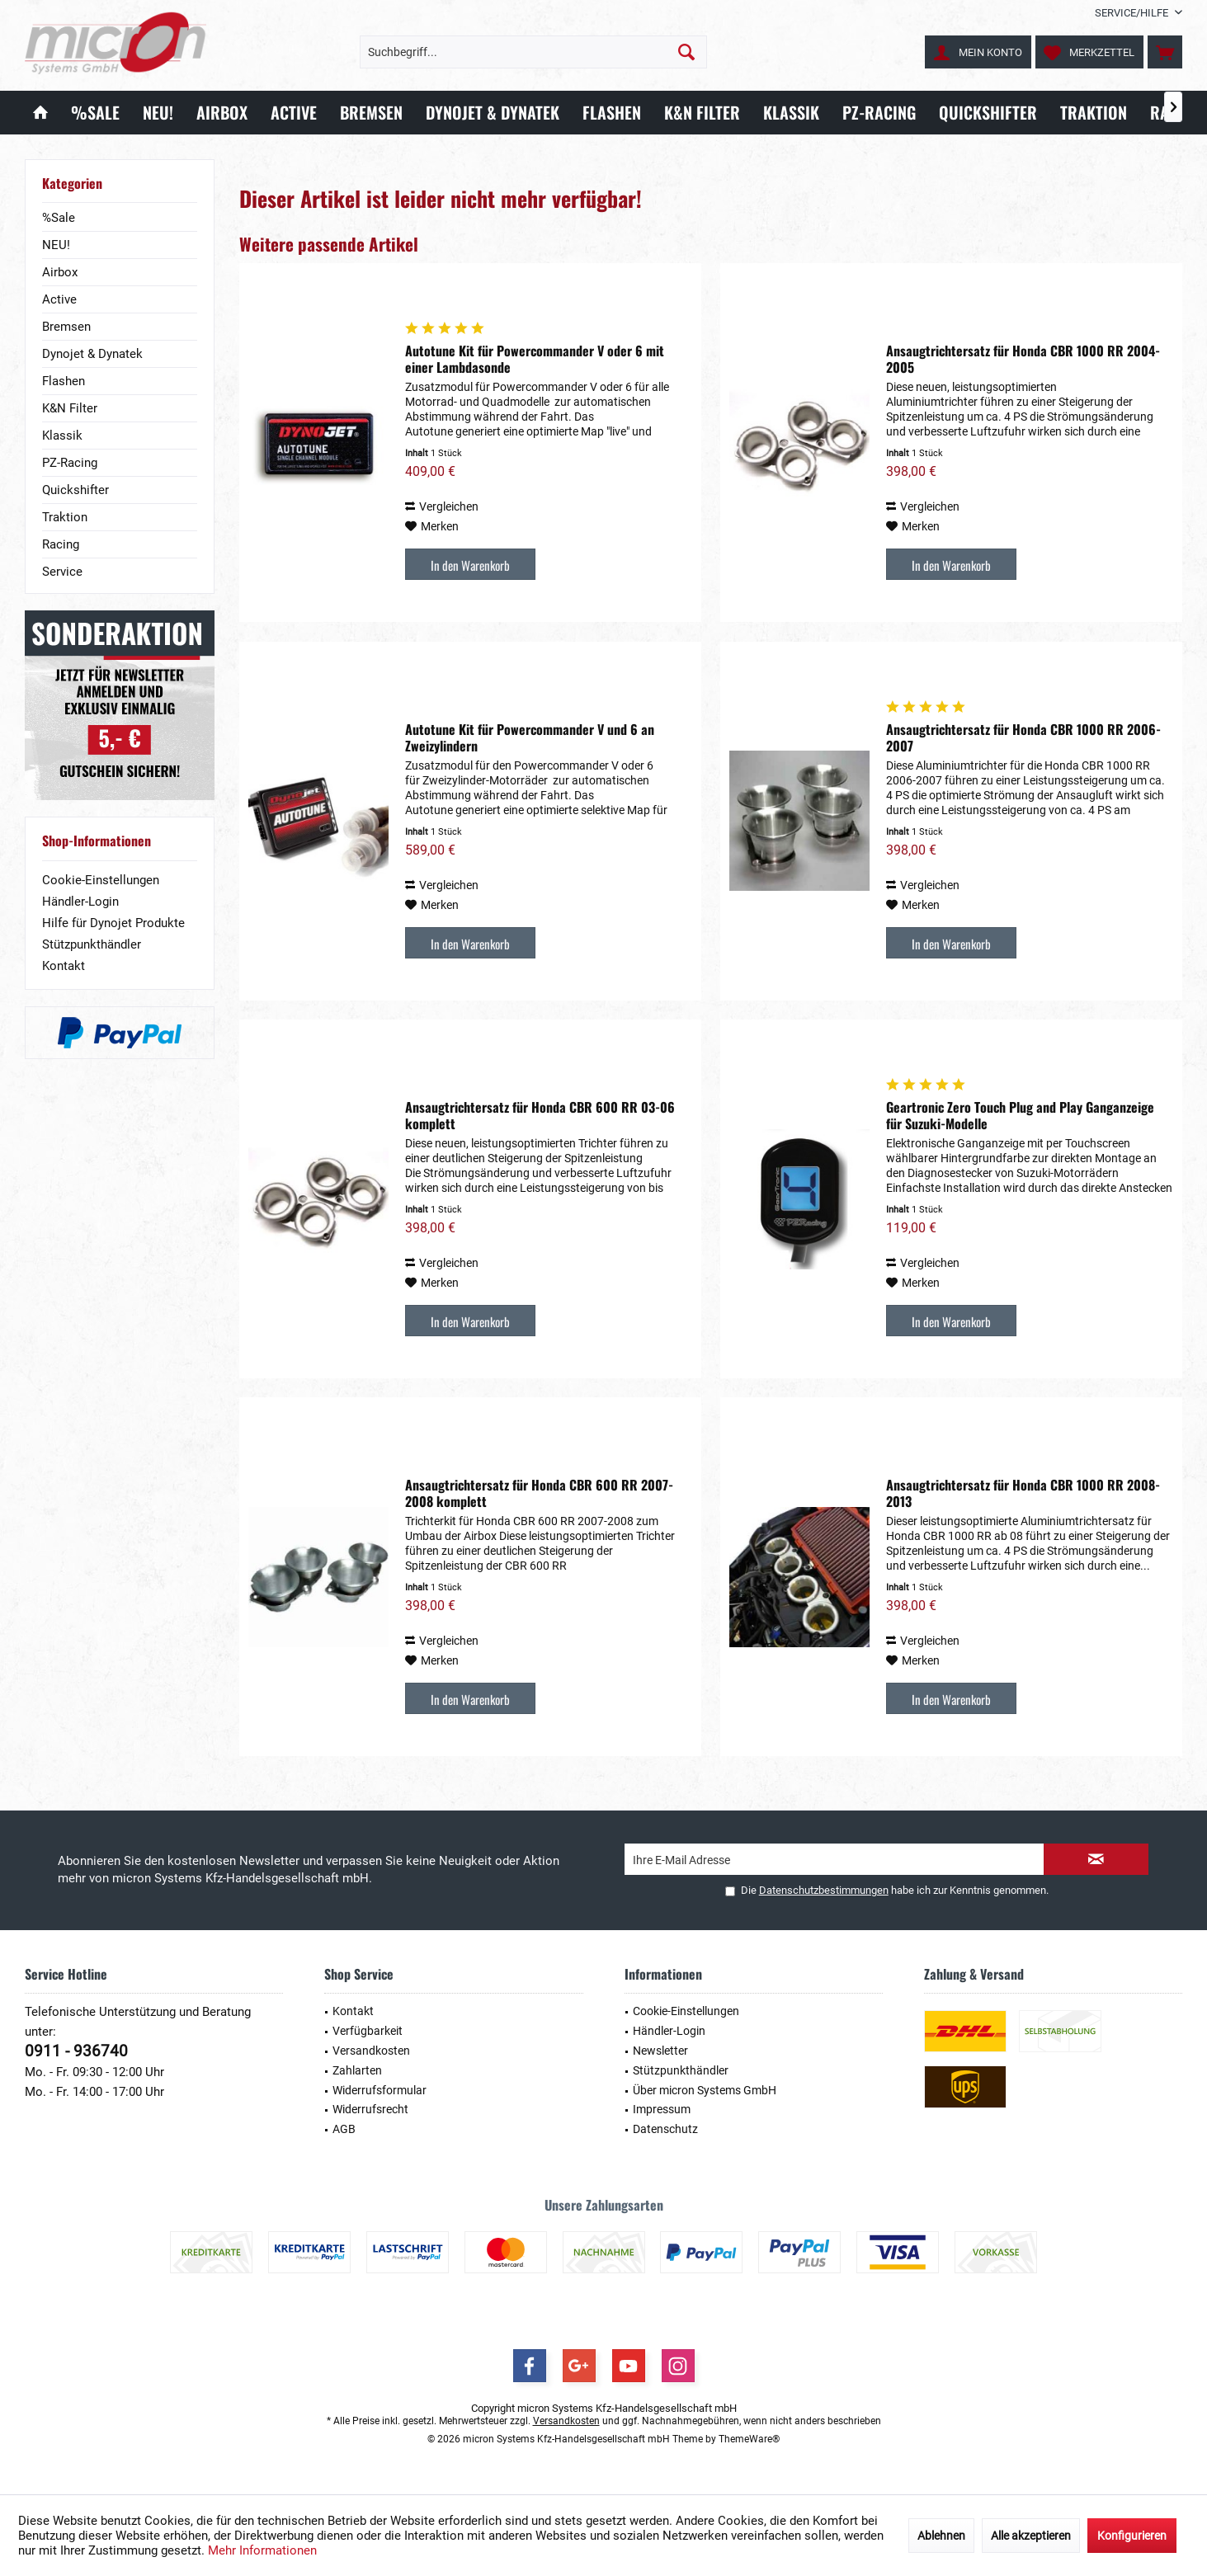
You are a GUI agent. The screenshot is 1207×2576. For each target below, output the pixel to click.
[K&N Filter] (702, 112)
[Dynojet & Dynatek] (492, 112)
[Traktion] (1094, 112)
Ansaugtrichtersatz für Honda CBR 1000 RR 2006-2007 (1023, 737)
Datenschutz (665, 2129)
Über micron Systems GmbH (704, 2090)
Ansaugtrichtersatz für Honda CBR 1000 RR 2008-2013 (1023, 1492)
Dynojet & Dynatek (92, 353)
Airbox (60, 272)
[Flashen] (612, 112)
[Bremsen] (371, 112)
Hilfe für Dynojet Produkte (113, 923)
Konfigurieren (1132, 2535)
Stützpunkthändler (91, 944)
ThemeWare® (749, 2439)
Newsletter (660, 2050)
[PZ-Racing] (879, 112)
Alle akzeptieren (1031, 2535)
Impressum (662, 2109)
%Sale (58, 217)
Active (59, 299)
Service (62, 571)
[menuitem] (1132, 12)
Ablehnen (941, 2535)
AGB (344, 2129)
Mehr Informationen (262, 2550)
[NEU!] (158, 112)
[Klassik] (791, 112)
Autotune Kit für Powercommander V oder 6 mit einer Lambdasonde (534, 358)
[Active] (293, 112)
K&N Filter (69, 408)
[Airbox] (222, 112)
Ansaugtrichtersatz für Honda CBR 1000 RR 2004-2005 (1023, 358)
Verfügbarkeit (367, 2030)
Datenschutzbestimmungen (824, 1890)
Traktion (64, 517)
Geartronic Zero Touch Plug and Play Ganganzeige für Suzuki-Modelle (1020, 1115)
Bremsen (66, 326)
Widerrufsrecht (370, 2109)
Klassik (62, 435)
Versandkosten (371, 2050)
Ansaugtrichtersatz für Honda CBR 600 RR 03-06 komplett (540, 1115)
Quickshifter (75, 490)
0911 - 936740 (76, 2050)
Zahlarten (357, 2070)
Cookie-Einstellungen (100, 880)
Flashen (63, 381)
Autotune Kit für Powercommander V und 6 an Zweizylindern (529, 737)
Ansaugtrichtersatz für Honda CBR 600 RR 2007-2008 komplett (539, 1492)
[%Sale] (95, 112)
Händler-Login (80, 901)
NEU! (56, 245)
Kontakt (63, 965)
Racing (60, 544)
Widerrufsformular (379, 2090)
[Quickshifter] (988, 112)
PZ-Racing (69, 462)
